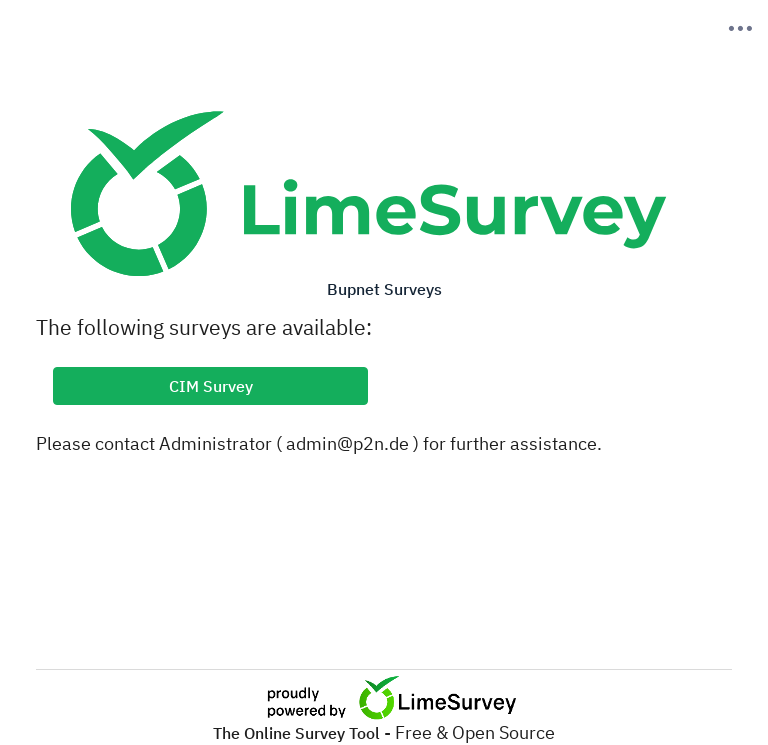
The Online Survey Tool (298, 733)
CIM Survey (211, 386)
